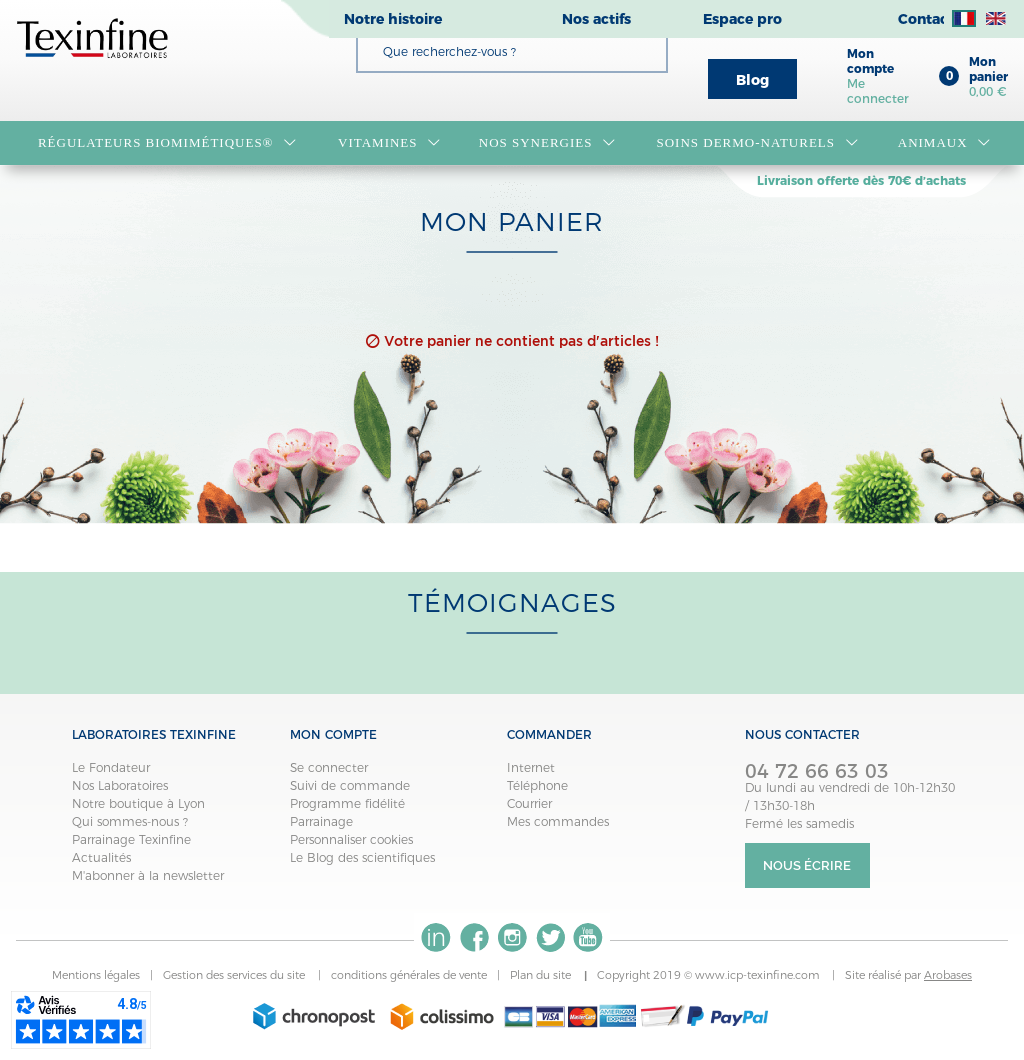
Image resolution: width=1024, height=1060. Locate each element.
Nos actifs (596, 19)
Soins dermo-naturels (757, 143)
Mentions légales (96, 975)
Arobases (948, 975)
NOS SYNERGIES (547, 143)
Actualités (101, 857)
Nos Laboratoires (120, 785)
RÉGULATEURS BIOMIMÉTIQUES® (167, 143)
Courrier (529, 803)
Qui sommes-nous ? (130, 821)
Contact (926, 19)
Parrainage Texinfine (131, 839)
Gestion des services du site (235, 975)
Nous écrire (807, 865)
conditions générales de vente (409, 975)
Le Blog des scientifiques (362, 857)
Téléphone (537, 785)
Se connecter (329, 767)
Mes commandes (558, 821)
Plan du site (542, 975)
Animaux (944, 143)
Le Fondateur (111, 767)
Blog (752, 80)
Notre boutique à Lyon (138, 803)
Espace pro (742, 19)
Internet (531, 767)
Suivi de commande (350, 785)
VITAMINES (389, 143)
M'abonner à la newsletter (148, 875)
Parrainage (321, 821)
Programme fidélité (347, 803)
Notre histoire (393, 19)
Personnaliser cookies (351, 839)
